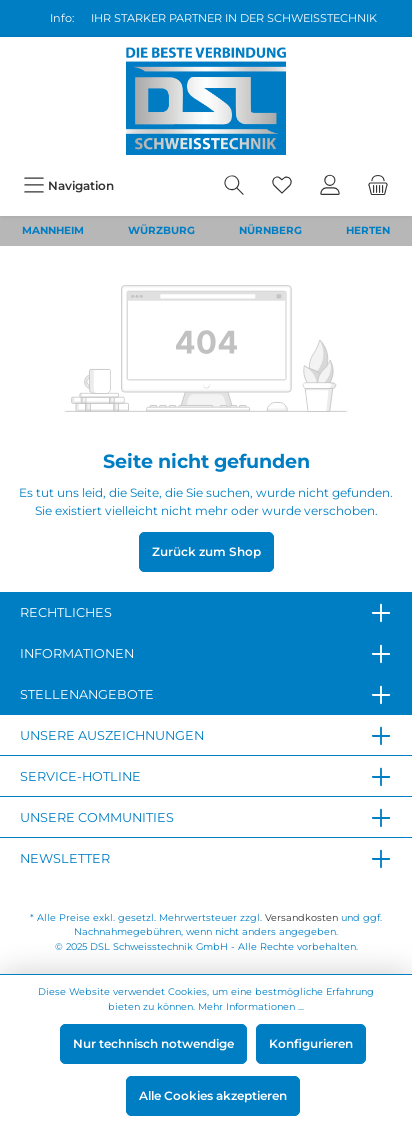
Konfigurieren (311, 1043)
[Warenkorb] (378, 185)
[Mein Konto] (330, 185)
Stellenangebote (87, 694)
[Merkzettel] (282, 185)
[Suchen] (234, 185)
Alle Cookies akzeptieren (213, 1095)
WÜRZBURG (161, 230)
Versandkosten (301, 917)
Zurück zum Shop (206, 551)
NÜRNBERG (270, 230)
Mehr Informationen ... (251, 1006)
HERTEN (368, 230)
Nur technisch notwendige (153, 1043)
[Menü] (68, 185)
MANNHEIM (53, 230)
